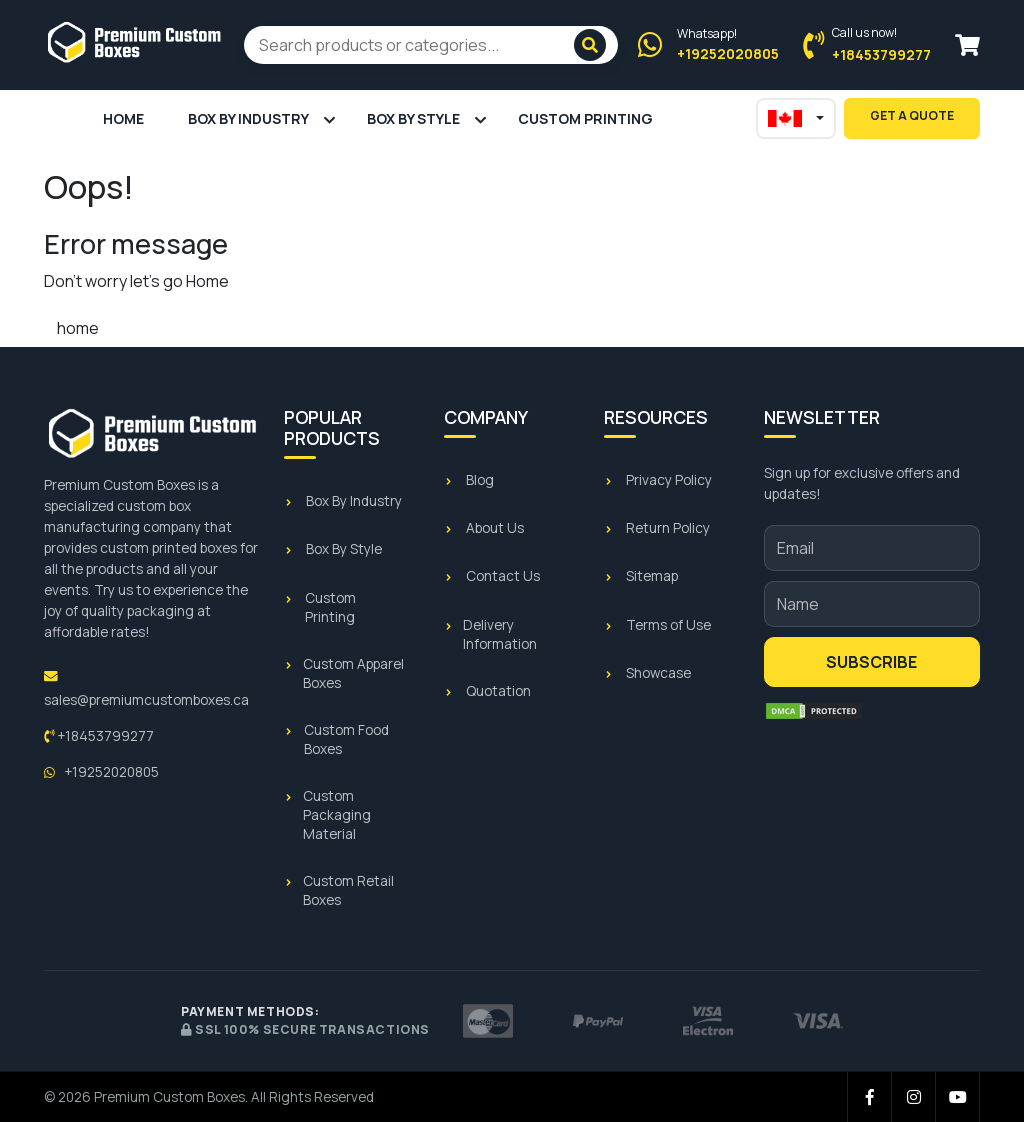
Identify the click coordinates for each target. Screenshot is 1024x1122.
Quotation (498, 691)
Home (123, 118)
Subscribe (871, 662)
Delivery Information (500, 634)
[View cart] (967, 45)
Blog (480, 480)
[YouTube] (958, 1097)
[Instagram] (914, 1097)
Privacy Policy (669, 480)
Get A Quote (912, 115)
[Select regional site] (796, 118)
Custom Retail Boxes (348, 890)
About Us (495, 528)
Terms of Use (668, 625)
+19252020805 (101, 772)
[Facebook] (870, 1097)
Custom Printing (585, 118)
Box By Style (413, 118)
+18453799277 (99, 736)
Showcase (658, 673)
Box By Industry (248, 118)
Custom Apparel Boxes (353, 673)
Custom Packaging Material (337, 815)
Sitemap (652, 576)
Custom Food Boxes (346, 739)
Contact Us (503, 576)
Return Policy (668, 528)
